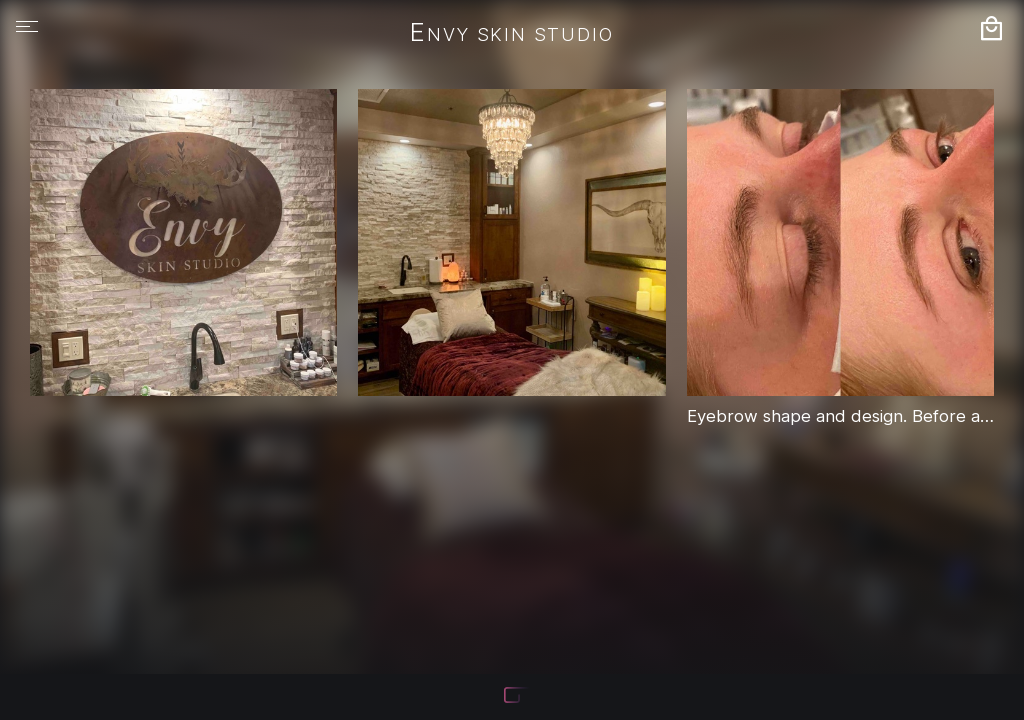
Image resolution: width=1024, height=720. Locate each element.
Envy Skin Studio (511, 34)
